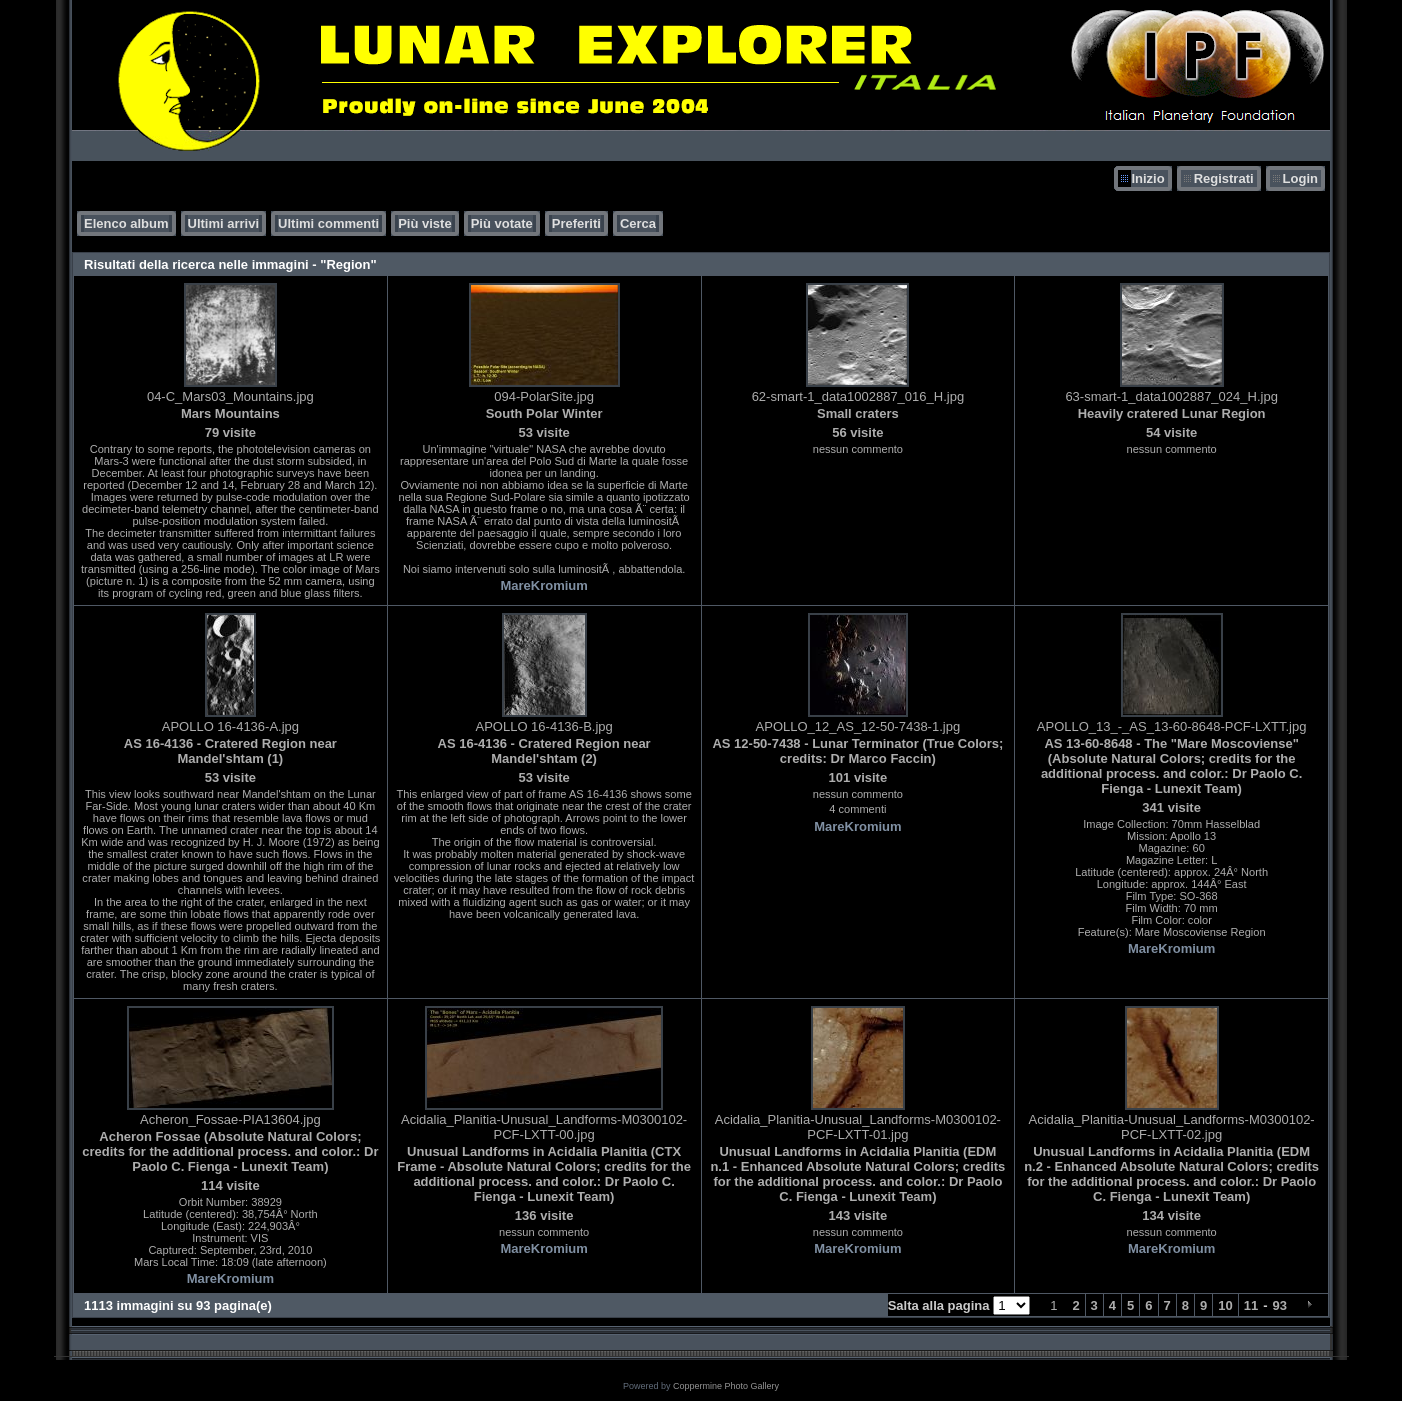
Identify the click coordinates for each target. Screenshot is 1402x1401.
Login (1300, 178)
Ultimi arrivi (224, 223)
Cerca (638, 223)
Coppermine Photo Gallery (726, 1386)
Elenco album (126, 223)
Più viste (424, 223)
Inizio (1147, 178)
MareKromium (543, 585)
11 (1251, 1305)
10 (1225, 1305)
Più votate (502, 223)
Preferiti (576, 223)
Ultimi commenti (328, 223)
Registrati (1224, 178)
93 (1280, 1305)
